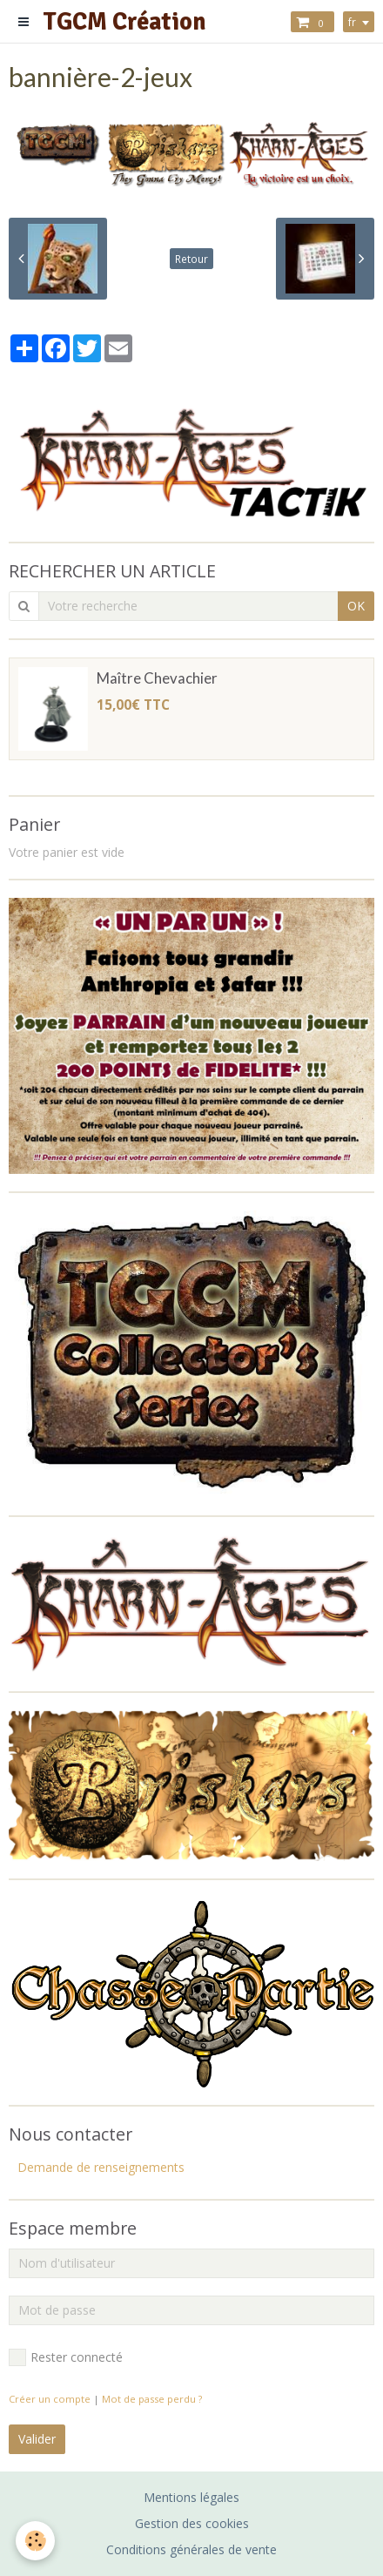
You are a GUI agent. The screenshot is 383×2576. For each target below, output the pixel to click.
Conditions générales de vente (191, 2549)
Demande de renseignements (101, 2167)
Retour (191, 259)
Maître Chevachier (157, 678)
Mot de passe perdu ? (152, 2398)
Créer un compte (50, 2398)
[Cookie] (35, 2540)
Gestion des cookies (192, 2523)
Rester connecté (66, 2357)
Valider (37, 2439)
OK (356, 605)
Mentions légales (191, 2497)
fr (352, 22)
